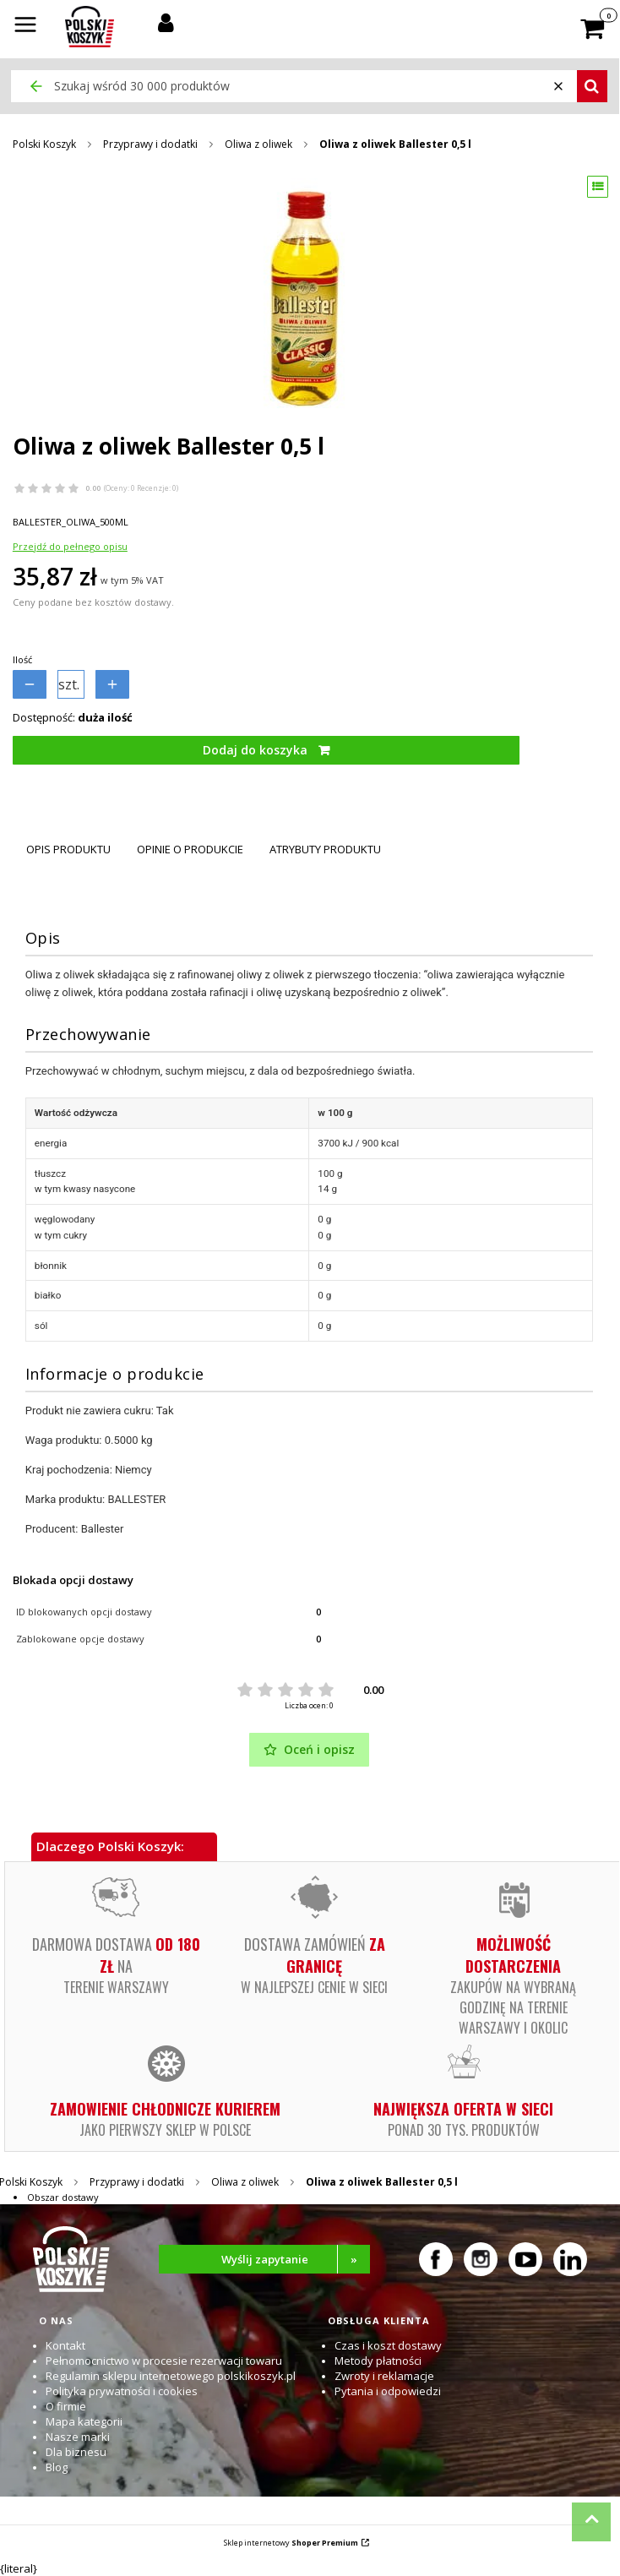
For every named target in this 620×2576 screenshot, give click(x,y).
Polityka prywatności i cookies (122, 2391)
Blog (57, 2467)
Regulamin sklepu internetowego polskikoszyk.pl (171, 2375)
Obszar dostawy (63, 2197)
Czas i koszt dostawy (388, 2345)
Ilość (22, 659)
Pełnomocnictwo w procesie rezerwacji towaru (164, 2360)
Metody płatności (377, 2360)
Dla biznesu (76, 2451)
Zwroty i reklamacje (384, 2375)
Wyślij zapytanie (296, 2259)
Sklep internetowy (291, 2542)
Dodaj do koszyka (255, 750)
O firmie (66, 2406)
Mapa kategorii (84, 2421)
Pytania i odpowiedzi (387, 2391)
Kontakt (65, 2345)
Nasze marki (78, 2436)
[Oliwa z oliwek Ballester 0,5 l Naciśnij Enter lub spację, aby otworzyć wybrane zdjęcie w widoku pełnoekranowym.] (309, 298)
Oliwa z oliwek (258, 144)
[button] (25, 26)
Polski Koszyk (44, 144)
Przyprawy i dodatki (150, 144)
